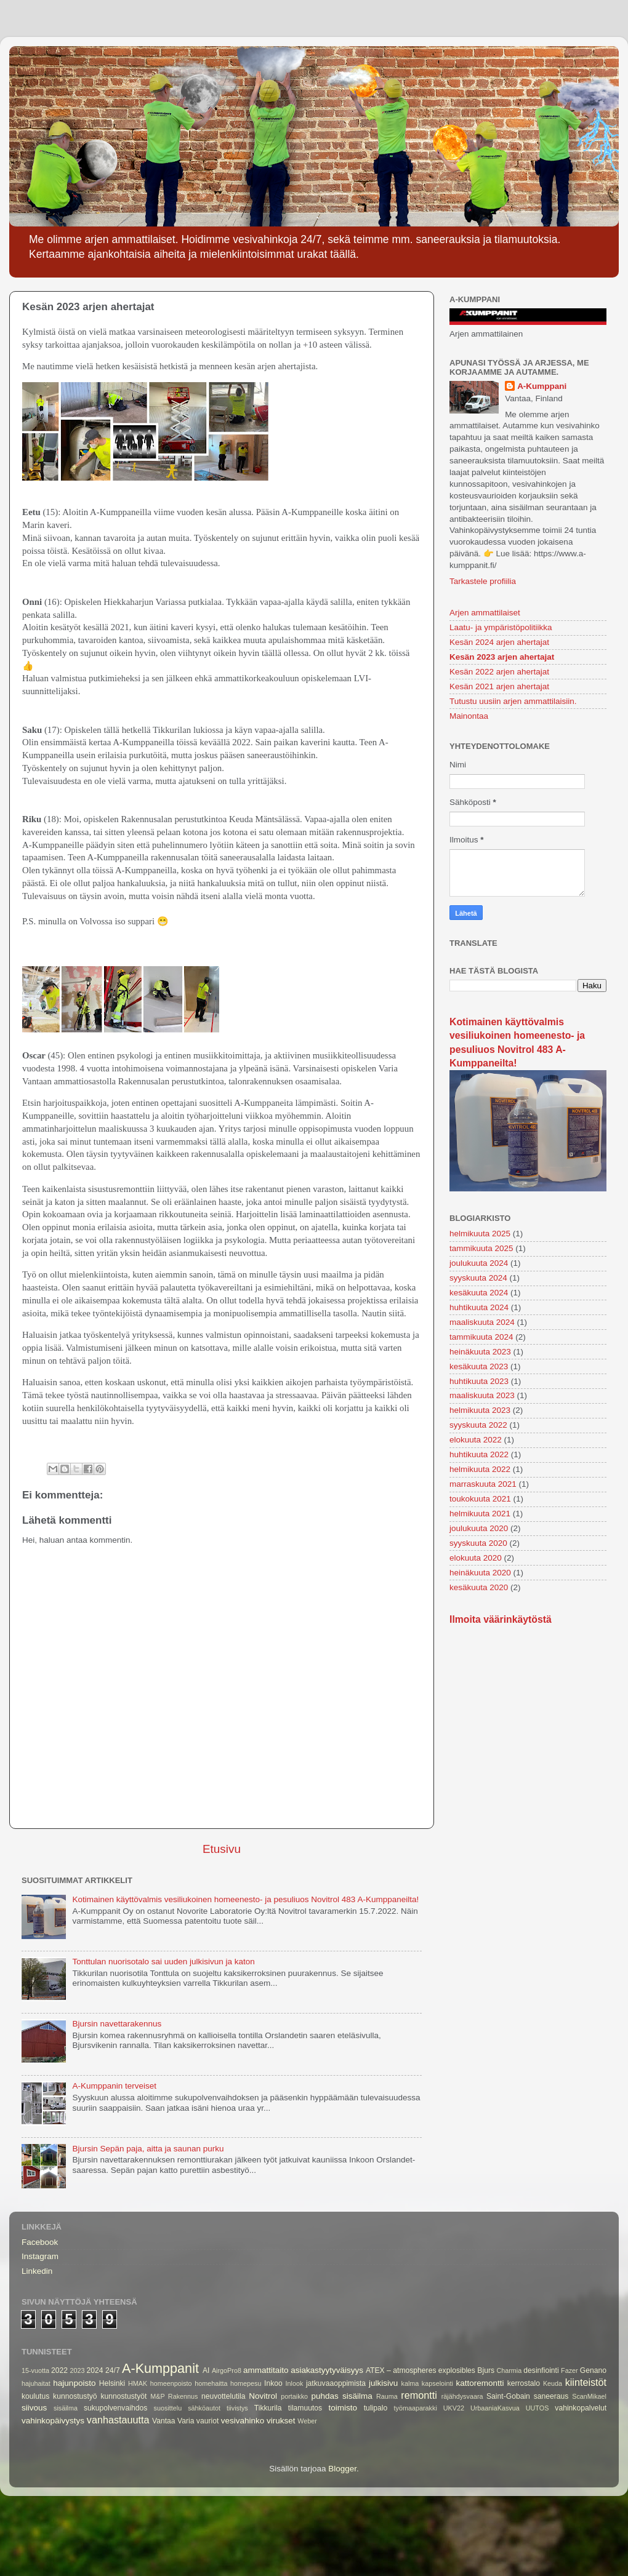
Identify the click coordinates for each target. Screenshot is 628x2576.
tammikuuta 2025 (481, 1248)
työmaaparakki (415, 2408)
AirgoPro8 (226, 2370)
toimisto (343, 2407)
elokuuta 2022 (475, 1439)
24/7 (112, 2370)
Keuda (552, 2383)
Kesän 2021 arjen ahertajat (499, 686)
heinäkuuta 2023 (480, 1351)
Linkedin (37, 2271)
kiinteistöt (585, 2382)
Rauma (387, 2396)
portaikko (294, 2396)
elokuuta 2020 (475, 1557)
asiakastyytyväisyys (327, 2370)
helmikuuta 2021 (479, 1513)
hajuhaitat (36, 2383)
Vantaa (163, 2421)
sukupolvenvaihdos (115, 2408)
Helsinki (112, 2383)
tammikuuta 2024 (481, 1337)
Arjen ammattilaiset (484, 612)
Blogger (342, 2468)
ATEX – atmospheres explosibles (420, 2370)
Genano (593, 2370)
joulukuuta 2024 (478, 1263)
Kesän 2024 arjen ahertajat (499, 642)
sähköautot (204, 2408)
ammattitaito (266, 2370)
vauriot (207, 2421)
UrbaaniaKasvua (495, 2408)
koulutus (35, 2396)
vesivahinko (243, 2420)
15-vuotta (35, 2370)
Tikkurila (268, 2408)
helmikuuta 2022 (479, 1469)
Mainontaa (468, 716)
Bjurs (485, 2370)
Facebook (40, 2242)
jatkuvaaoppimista (336, 2383)
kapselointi (437, 2383)
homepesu (245, 2383)
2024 (95, 2370)
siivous (34, 2407)
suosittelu (168, 2408)
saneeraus (551, 2396)
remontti (419, 2395)
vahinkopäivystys (53, 2420)
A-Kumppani (541, 386)
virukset (281, 2420)
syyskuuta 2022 (478, 1425)
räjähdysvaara (462, 2396)
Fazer (569, 2370)
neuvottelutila (223, 2396)
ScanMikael (589, 2396)
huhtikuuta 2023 (479, 1381)
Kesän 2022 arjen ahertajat (499, 671)
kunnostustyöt (123, 2396)
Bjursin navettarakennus (116, 2023)
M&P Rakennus (174, 2396)
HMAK (137, 2383)
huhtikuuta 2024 (479, 1307)
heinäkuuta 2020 (480, 1572)
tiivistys (237, 2408)
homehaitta (211, 2383)
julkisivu (383, 2383)
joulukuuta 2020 (478, 1528)
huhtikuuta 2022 (479, 1454)
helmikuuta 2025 (479, 1233)
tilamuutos (305, 2408)
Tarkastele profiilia (482, 581)
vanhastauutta (118, 2419)
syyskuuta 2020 (478, 1543)
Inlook (295, 2383)
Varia (185, 2421)
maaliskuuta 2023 (482, 1395)
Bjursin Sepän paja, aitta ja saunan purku (147, 2148)
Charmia (508, 2370)
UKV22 (453, 2408)
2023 (77, 2370)
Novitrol (263, 2396)
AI (206, 2370)
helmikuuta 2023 (479, 1410)
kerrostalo (523, 2383)
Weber (307, 2421)
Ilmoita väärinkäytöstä (500, 1619)
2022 (59, 2370)
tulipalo (375, 2408)
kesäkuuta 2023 (478, 1366)
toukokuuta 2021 (480, 1498)
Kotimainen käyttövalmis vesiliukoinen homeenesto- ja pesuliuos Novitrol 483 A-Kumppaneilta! (245, 1899)
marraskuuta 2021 (483, 1484)
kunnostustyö (75, 2396)
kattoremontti (480, 2383)
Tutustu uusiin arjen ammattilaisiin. (513, 701)
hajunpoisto (74, 2383)
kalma (410, 2383)
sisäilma (66, 2408)
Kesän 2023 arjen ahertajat (501, 657)
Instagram (40, 2256)
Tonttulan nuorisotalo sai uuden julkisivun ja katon (163, 1961)
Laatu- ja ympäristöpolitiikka (500, 627)
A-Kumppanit (160, 2368)
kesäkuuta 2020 (478, 1587)
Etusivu (222, 1848)
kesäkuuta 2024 (478, 1292)
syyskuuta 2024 (478, 1277)
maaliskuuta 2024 (482, 1322)
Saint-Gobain (508, 2396)
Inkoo (273, 2383)
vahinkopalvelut (580, 2408)
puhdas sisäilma (342, 2396)
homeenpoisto (171, 2383)
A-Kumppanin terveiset (114, 2085)
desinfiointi (540, 2370)
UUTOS (537, 2408)
